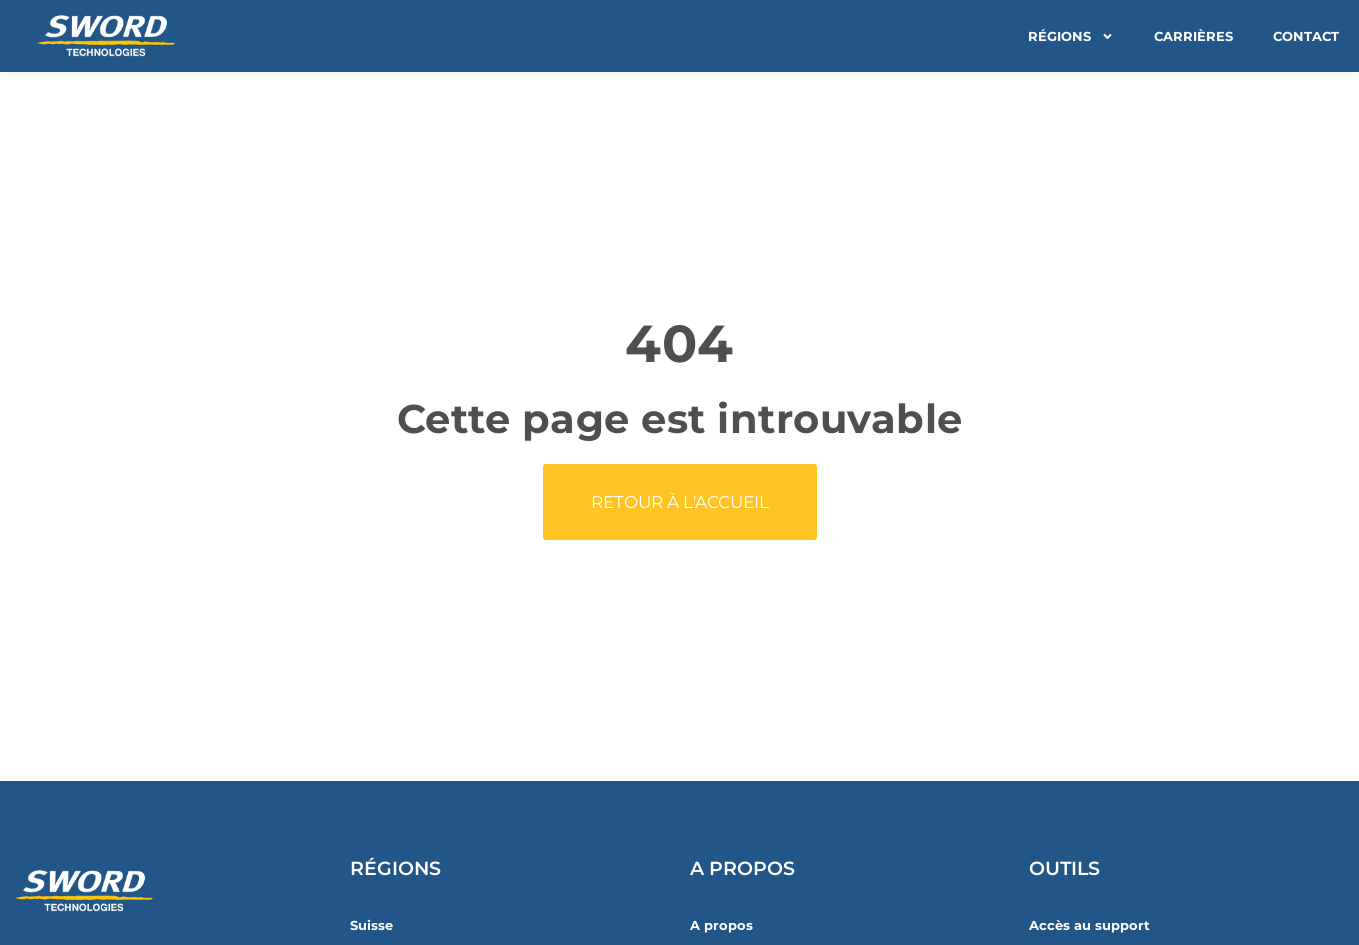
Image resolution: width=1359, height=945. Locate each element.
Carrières (1193, 36)
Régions (1071, 36)
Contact (1306, 36)
